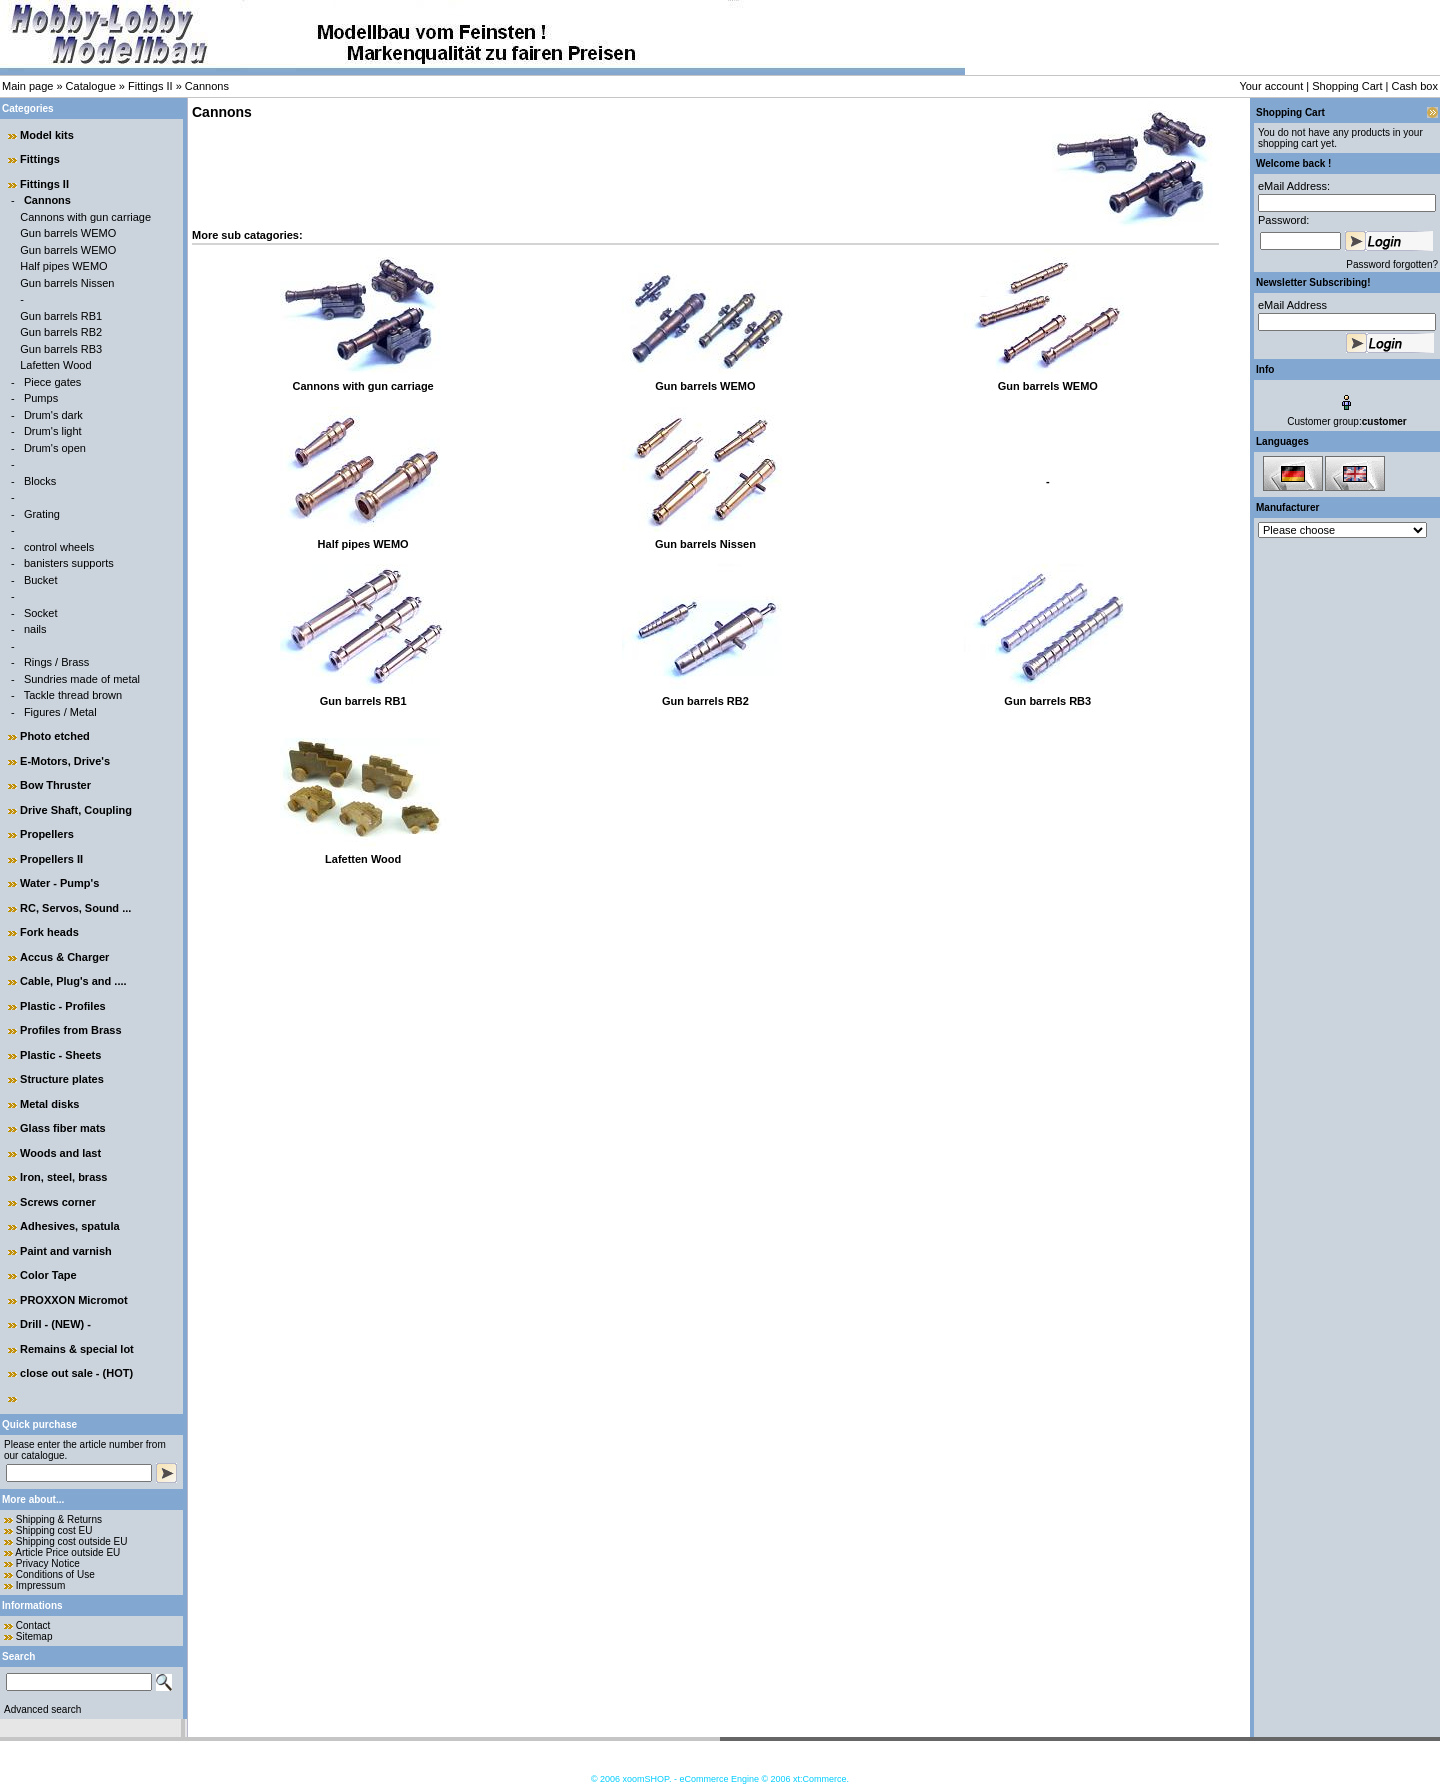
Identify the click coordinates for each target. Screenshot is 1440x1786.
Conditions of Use (55, 1574)
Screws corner (58, 1202)
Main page (27, 86)
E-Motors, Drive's (65, 761)
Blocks (40, 481)
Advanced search (42, 1709)
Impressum (40, 1585)
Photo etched (55, 736)
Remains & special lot (77, 1349)
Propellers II (51, 859)
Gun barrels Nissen (67, 283)
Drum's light (53, 431)
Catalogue (91, 86)
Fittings (40, 159)
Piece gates (52, 382)
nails (35, 629)
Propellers (47, 834)
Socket (41, 613)
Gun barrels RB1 (61, 316)
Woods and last (60, 1153)
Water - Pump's (59, 883)
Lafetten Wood (55, 365)
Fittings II (150, 86)
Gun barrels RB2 (61, 332)
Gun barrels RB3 (61, 349)
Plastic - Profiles (63, 1006)
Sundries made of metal (82, 679)
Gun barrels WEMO (68, 233)
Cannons (207, 86)
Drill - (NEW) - (55, 1324)
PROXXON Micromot (74, 1300)
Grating (42, 514)
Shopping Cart (1347, 86)
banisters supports (69, 563)
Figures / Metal (60, 712)
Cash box (1415, 86)
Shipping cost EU (54, 1530)
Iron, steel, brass (63, 1177)
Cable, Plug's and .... (73, 981)
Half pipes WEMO (63, 266)
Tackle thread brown (73, 695)
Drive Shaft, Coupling (76, 810)
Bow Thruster (55, 785)
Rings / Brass (56, 662)
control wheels (59, 547)
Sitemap (34, 1636)
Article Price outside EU (67, 1552)
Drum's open (55, 448)
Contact (33, 1625)
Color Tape (48, 1275)
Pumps (41, 398)
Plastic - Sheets (60, 1055)
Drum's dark (53, 415)
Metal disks (49, 1104)
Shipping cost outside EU (72, 1541)
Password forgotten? (1392, 264)
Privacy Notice (48, 1563)
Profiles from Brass (70, 1030)
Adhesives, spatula (70, 1226)
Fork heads (49, 932)
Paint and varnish (66, 1251)
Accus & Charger (64, 957)
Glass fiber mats (63, 1128)
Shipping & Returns (59, 1519)
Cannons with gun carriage (85, 217)
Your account (1271, 86)
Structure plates (62, 1079)
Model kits (47, 135)
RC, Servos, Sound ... (75, 908)
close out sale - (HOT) (76, 1373)
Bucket (41, 580)
